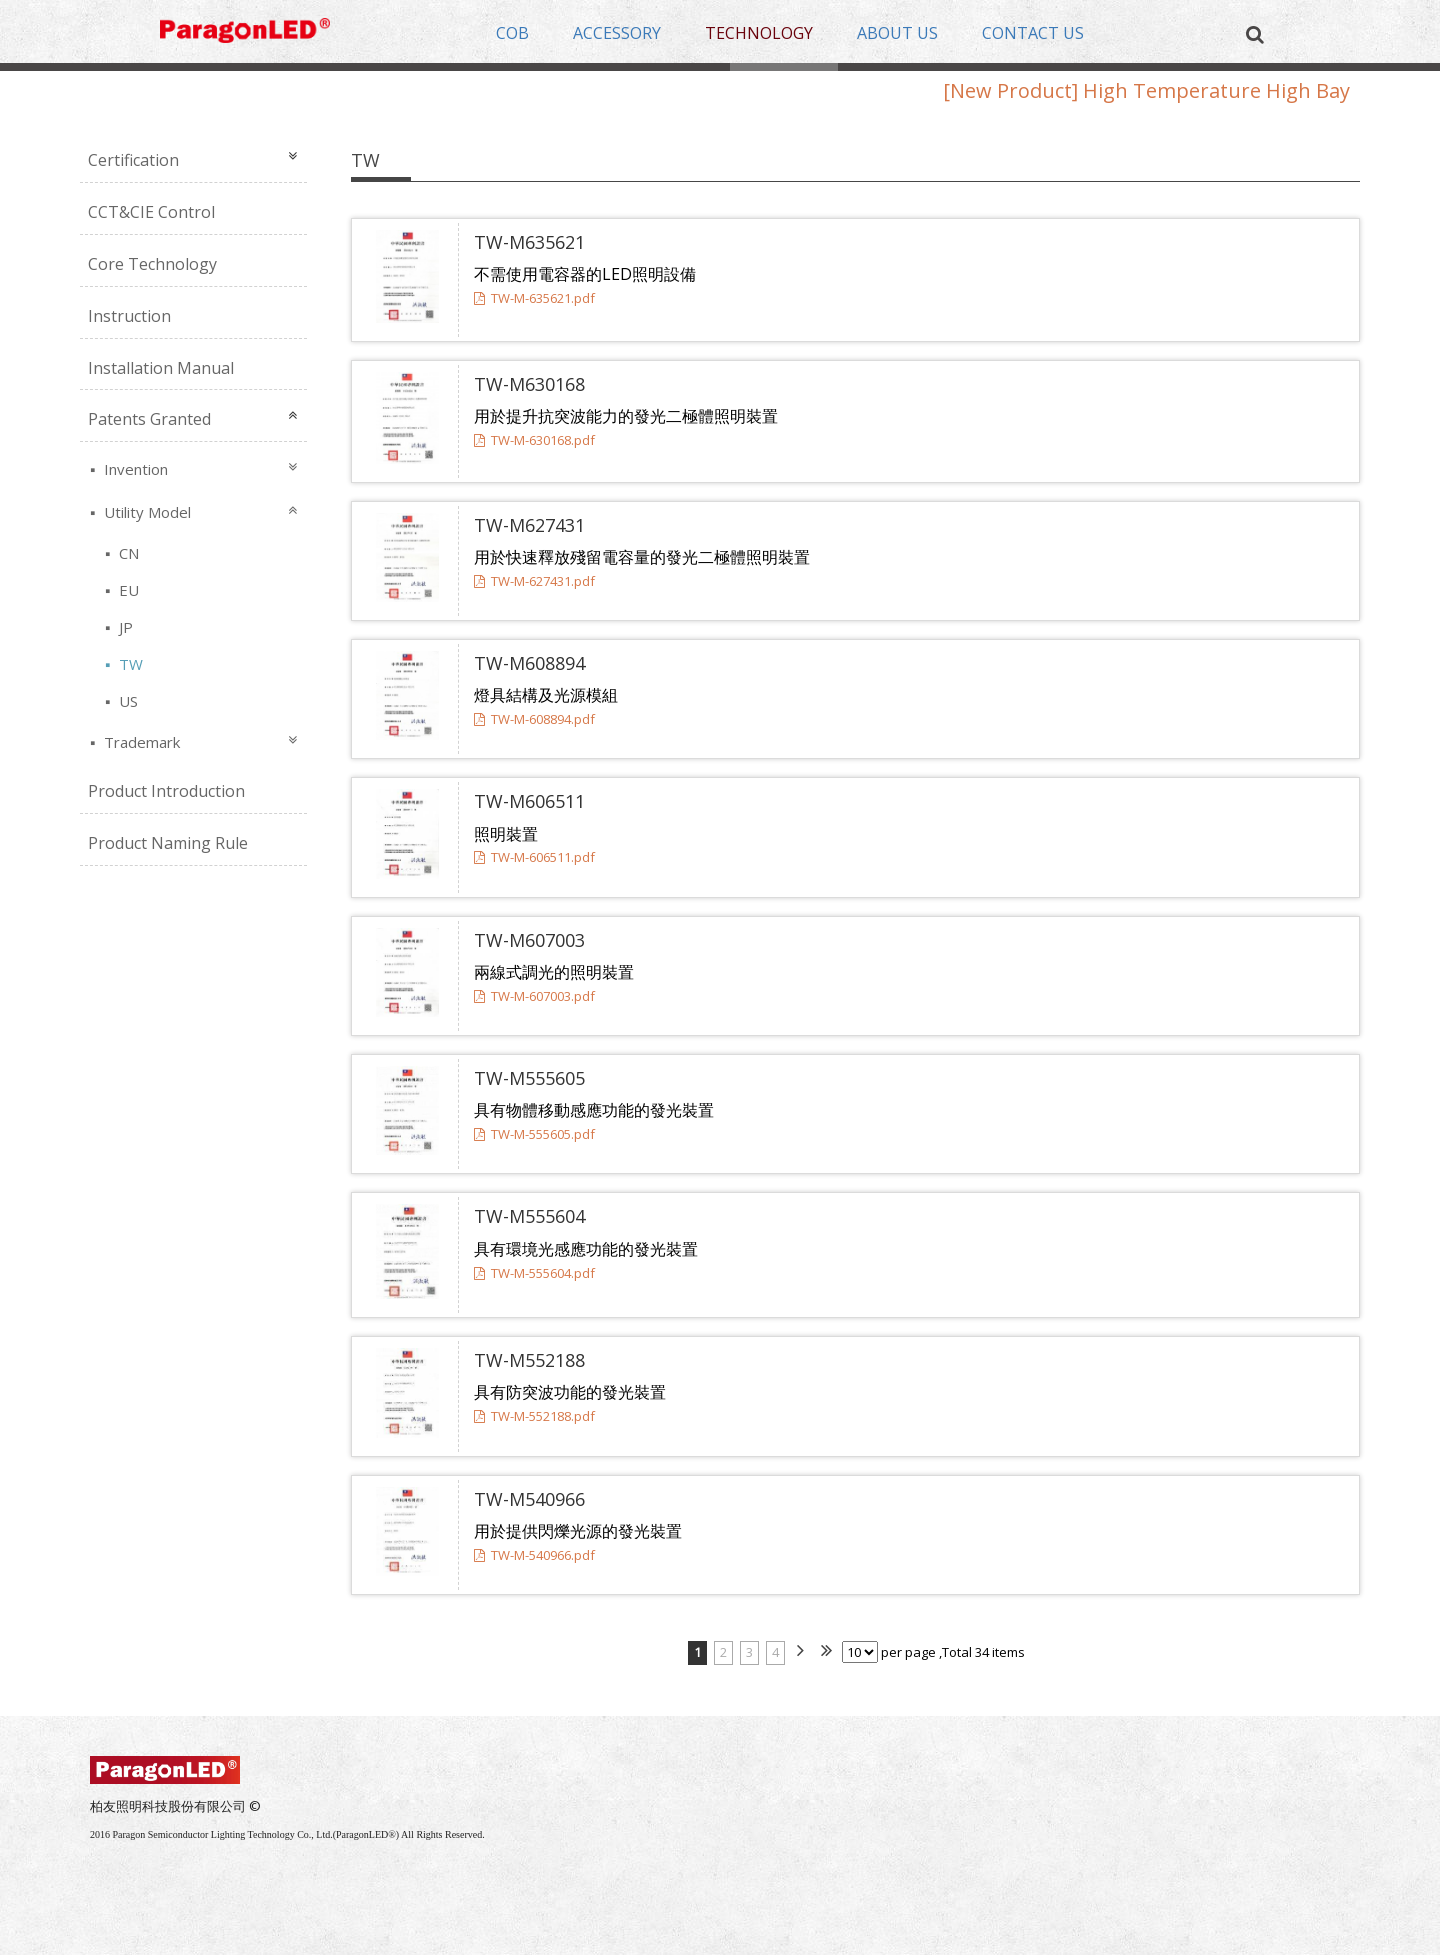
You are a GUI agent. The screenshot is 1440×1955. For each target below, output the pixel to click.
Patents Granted (149, 419)
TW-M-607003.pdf (534, 996)
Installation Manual (161, 368)
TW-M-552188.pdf (534, 1416)
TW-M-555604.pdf (534, 1273)
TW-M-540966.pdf (534, 1555)
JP (124, 627)
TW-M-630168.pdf (534, 440)
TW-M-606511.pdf (534, 857)
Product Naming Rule (168, 843)
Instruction (129, 316)
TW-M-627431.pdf (534, 581)
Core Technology (152, 264)
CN (127, 553)
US (126, 701)
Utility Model (145, 512)
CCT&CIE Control (151, 212)
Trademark (140, 742)
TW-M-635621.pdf (534, 298)
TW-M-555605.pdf (534, 1134)
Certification (133, 160)
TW (129, 664)
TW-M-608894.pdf (534, 719)
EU (127, 590)
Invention (134, 469)
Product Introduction (166, 791)
